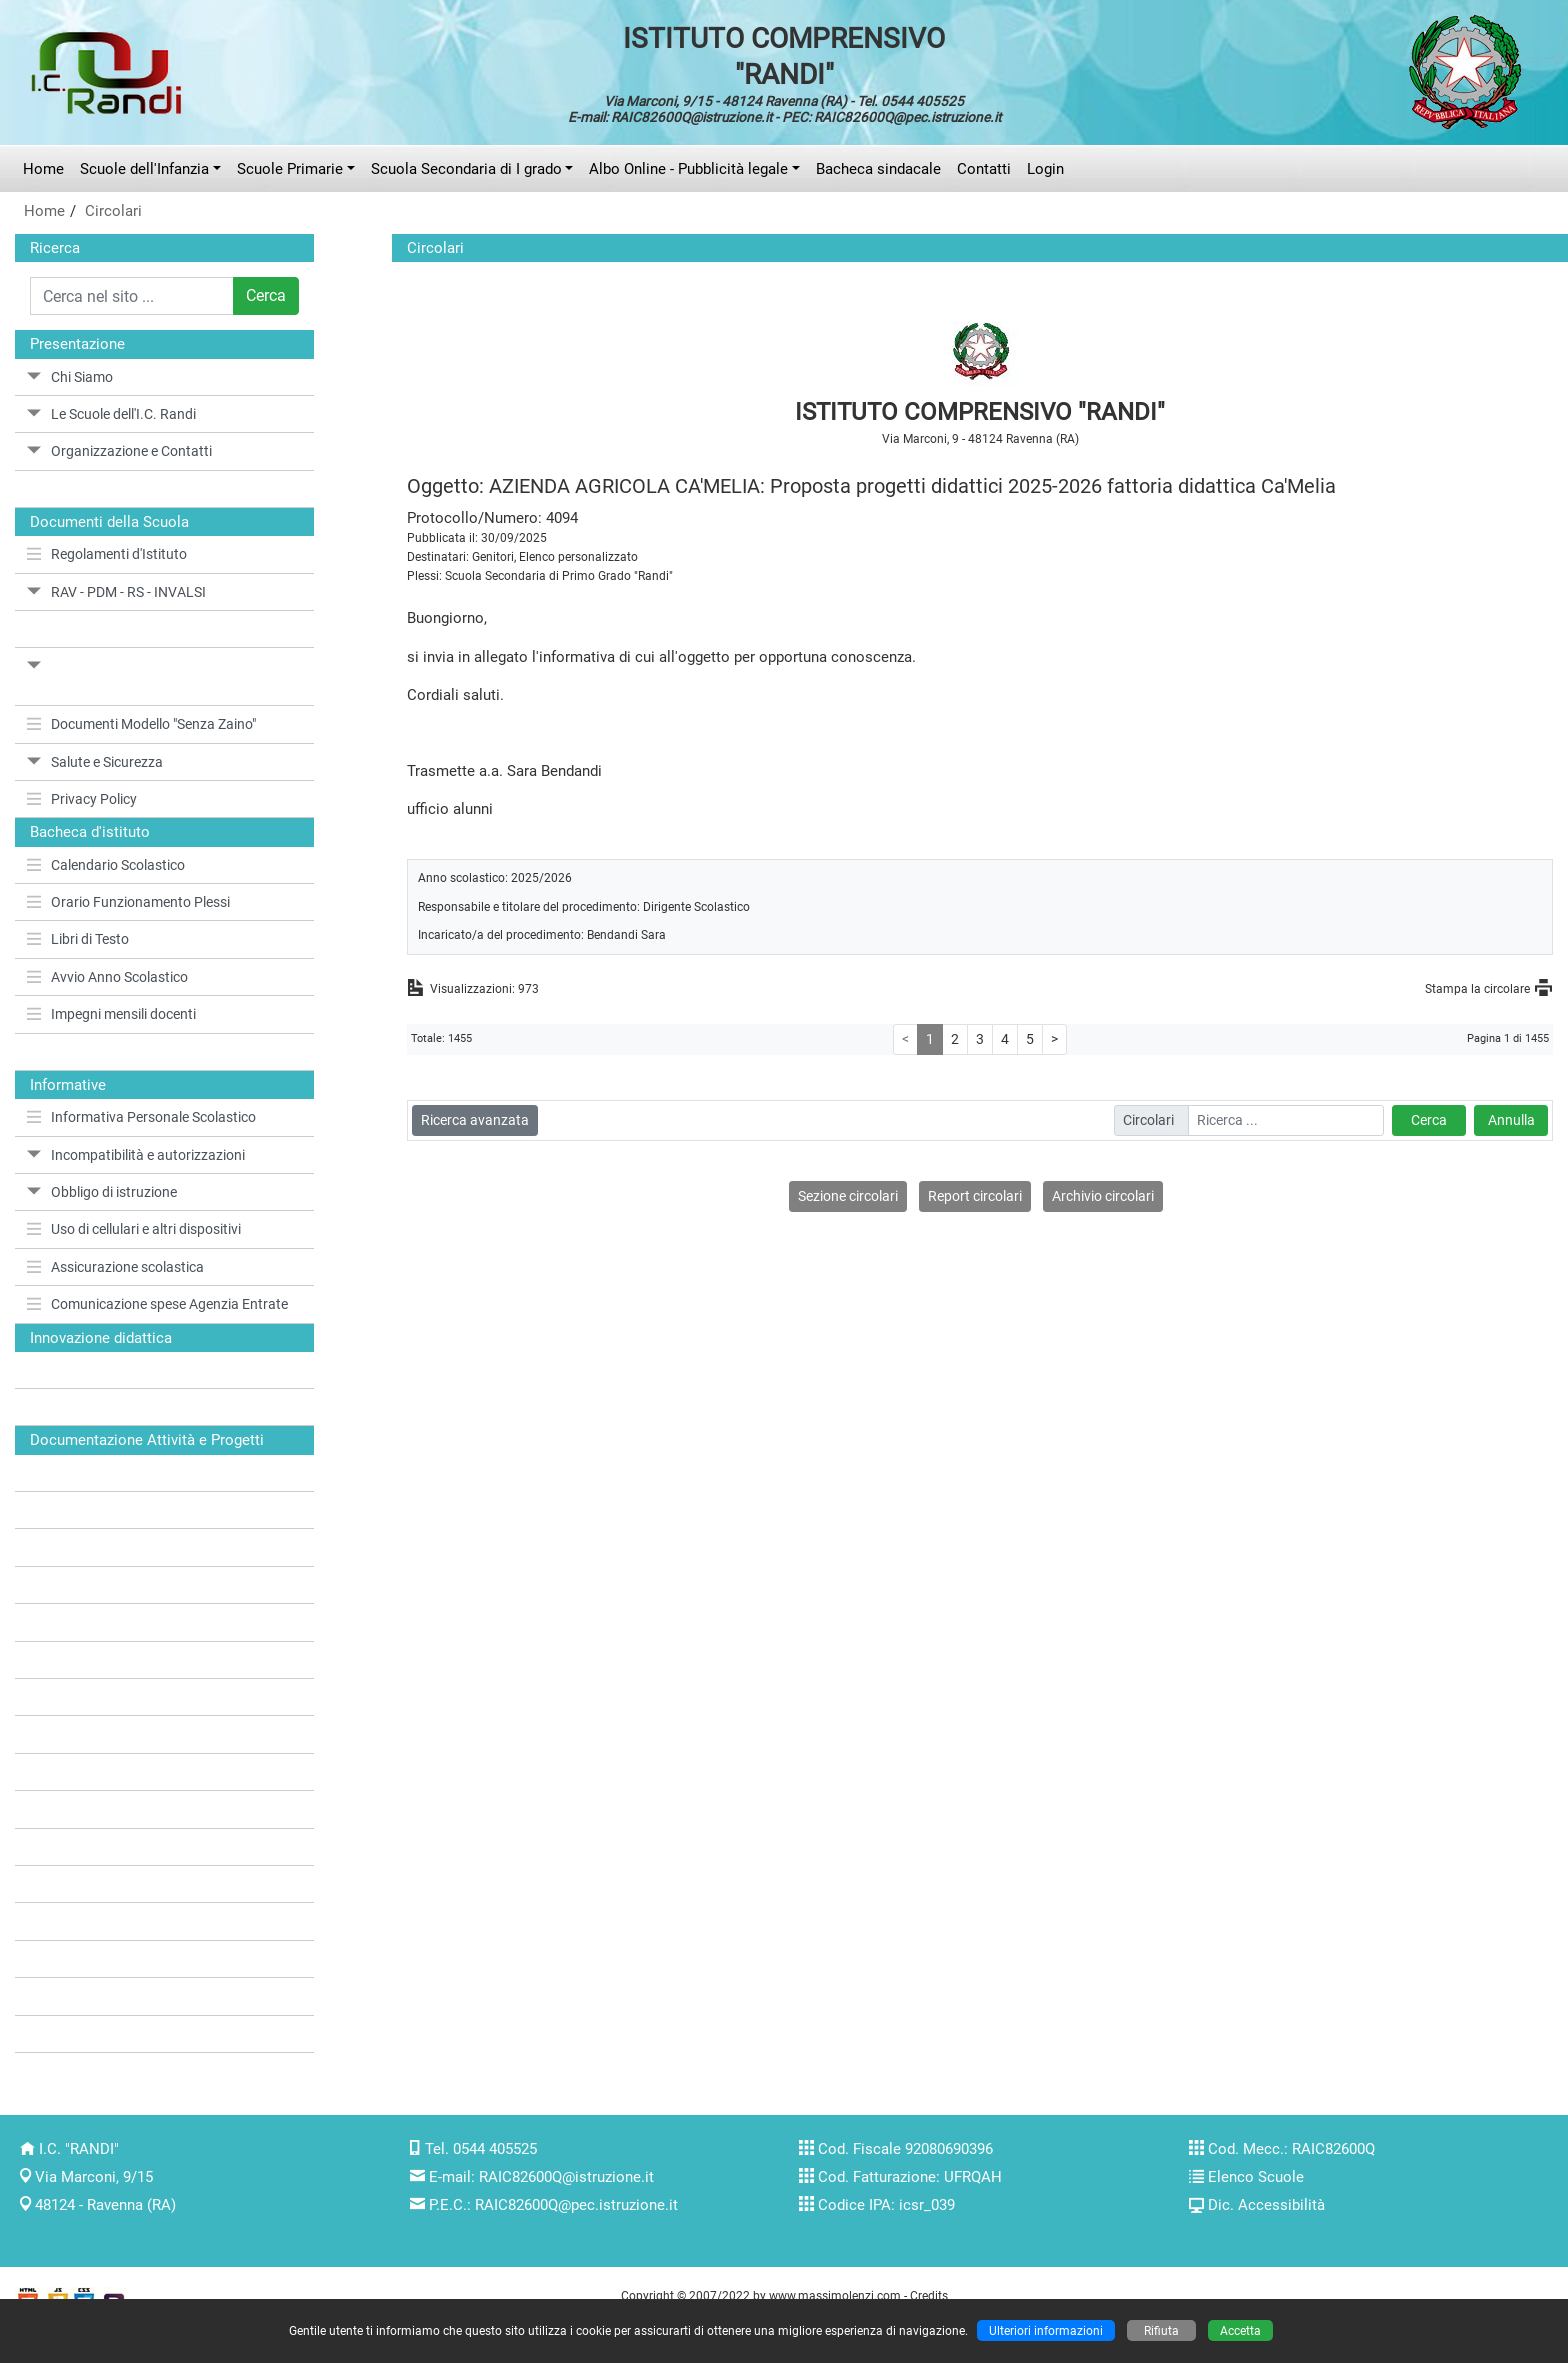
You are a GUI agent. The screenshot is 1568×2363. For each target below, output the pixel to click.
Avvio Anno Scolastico (107, 977)
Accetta (1240, 2330)
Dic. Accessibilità (1266, 2205)
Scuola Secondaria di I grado (466, 169)
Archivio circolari (1103, 1196)
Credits (929, 2295)
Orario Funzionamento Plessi (128, 902)
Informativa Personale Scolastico (141, 1117)
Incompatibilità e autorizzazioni (136, 1155)
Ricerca (55, 248)
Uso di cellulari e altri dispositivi (134, 1229)
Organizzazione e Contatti (119, 451)
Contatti (984, 169)
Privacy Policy (82, 799)
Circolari (113, 211)
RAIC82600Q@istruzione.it (566, 2177)
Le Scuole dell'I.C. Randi (111, 414)
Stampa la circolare (1477, 988)
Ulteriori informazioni (1046, 2330)
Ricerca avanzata (475, 1120)
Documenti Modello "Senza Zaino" (141, 724)
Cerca (266, 295)
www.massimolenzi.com (835, 2295)
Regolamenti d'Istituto (107, 554)
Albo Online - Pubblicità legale (688, 169)
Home (43, 169)
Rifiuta (1161, 2330)
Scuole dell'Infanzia (144, 169)
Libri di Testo (78, 939)
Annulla (1511, 1120)
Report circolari (975, 1196)
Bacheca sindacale (878, 169)
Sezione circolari (848, 1196)
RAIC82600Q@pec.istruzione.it (576, 2205)
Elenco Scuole (1256, 2177)
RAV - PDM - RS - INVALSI (116, 592)
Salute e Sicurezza (95, 762)
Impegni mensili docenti (111, 1014)
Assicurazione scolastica (115, 1267)
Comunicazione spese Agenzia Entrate (157, 1304)
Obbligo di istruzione (102, 1192)
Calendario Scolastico (106, 865)
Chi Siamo (70, 377)
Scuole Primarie (290, 169)
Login (1045, 169)
